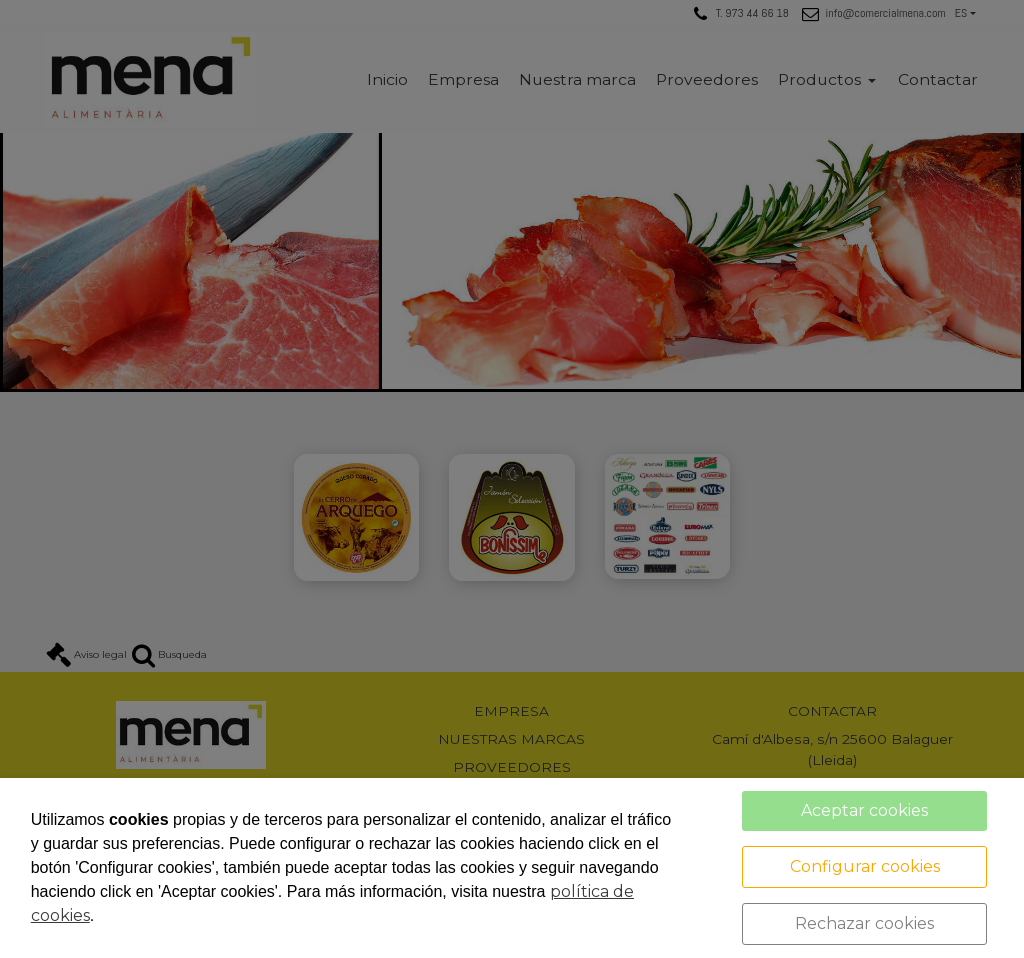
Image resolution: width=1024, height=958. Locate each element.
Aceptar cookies (864, 810)
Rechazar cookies (864, 923)
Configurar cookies (865, 866)
